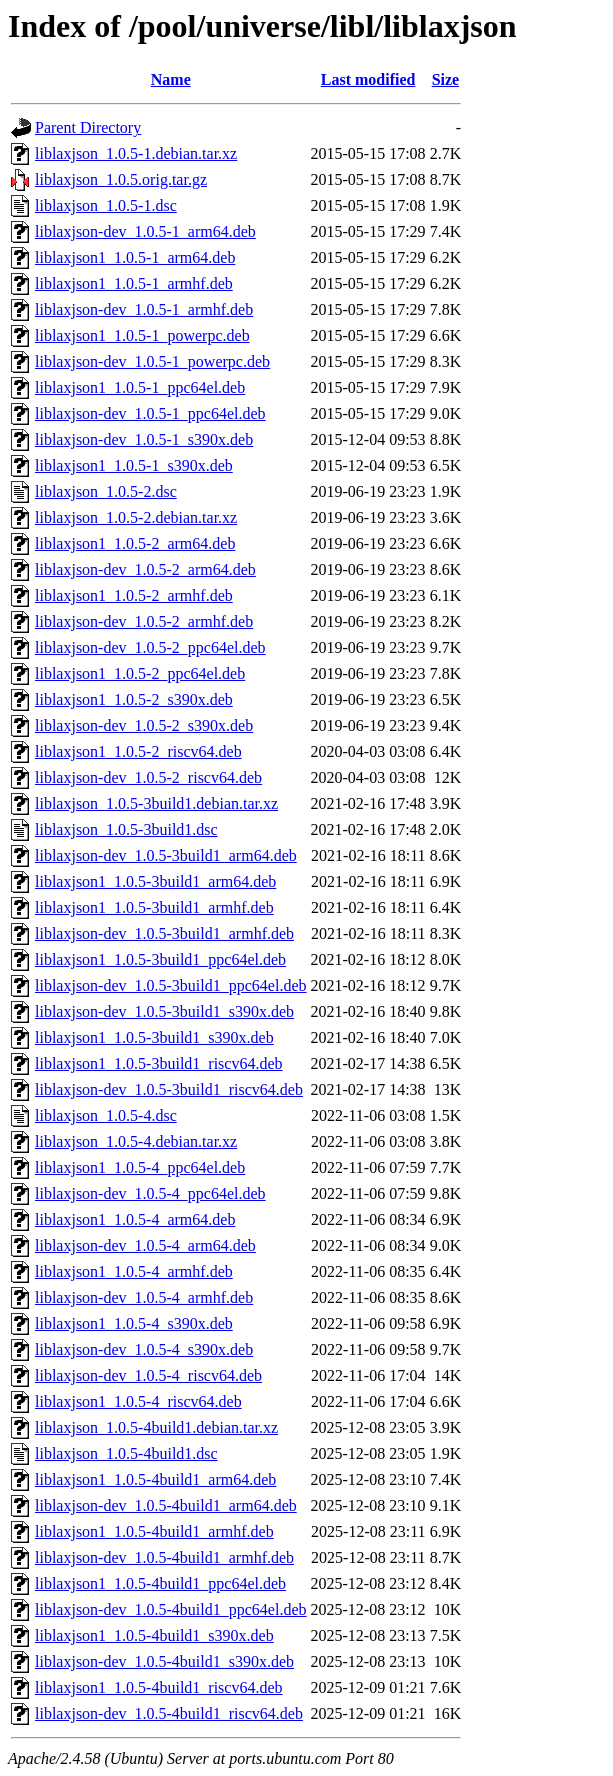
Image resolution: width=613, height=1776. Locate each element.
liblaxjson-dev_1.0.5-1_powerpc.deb (152, 361)
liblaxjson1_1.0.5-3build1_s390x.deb (154, 1037)
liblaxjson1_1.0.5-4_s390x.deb (134, 1323)
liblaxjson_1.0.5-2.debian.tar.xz (136, 517)
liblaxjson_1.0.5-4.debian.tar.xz (136, 1141)
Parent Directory (88, 127)
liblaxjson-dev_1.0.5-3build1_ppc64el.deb (171, 985)
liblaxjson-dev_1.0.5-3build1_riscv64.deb (169, 1089)
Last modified (368, 79)
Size (446, 79)
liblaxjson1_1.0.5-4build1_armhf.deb (154, 1531)
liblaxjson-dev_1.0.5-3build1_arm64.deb (166, 855)
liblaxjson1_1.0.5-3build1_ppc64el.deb (160, 959)
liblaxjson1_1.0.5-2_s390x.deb (134, 699)
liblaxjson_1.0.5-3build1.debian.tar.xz (156, 803)
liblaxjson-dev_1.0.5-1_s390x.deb (144, 439)
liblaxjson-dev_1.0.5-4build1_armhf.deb (164, 1557)
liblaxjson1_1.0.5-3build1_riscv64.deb (159, 1063)
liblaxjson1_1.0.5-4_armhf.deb (134, 1271)
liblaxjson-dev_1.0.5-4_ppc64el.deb (150, 1193)
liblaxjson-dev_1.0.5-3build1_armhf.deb (164, 933)
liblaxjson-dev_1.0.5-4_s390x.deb (144, 1349)
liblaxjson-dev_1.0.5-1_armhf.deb (144, 309)
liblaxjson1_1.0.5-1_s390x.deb (134, 465)
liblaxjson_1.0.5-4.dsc (106, 1115)
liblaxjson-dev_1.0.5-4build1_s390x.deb (164, 1661)
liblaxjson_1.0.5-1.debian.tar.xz (136, 153)
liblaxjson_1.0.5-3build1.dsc (126, 829)
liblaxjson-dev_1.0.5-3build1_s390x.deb (164, 1011)
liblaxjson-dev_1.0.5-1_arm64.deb (145, 231)
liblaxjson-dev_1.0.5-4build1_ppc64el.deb (171, 1609)
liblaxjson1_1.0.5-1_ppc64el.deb (140, 387)
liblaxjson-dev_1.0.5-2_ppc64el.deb (150, 647)
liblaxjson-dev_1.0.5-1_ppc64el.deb (150, 413)
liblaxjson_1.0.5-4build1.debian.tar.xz (156, 1427)
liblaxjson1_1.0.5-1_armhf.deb (134, 283)
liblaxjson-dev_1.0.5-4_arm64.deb (145, 1245)
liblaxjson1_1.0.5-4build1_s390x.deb (154, 1635)
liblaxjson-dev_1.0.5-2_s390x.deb (144, 725)
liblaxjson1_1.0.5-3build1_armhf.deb (154, 907)
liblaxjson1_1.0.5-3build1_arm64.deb (155, 881)
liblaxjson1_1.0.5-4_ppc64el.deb (140, 1167)
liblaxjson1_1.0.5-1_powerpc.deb (142, 335)
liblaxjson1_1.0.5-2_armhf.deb (134, 595)
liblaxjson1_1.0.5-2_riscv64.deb (138, 751)
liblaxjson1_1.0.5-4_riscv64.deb (138, 1401)
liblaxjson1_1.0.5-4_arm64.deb (135, 1219)
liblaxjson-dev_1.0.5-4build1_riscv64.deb (169, 1713)
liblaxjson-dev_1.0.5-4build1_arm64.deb (166, 1505)
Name (171, 79)
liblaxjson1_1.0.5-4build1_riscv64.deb (159, 1687)
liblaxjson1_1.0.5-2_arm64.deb (135, 543)
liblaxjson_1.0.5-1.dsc (106, 205)
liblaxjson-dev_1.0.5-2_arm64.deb (145, 569)
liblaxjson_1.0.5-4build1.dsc (126, 1453)
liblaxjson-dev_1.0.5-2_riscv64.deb (148, 777)
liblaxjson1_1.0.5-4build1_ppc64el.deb (160, 1583)
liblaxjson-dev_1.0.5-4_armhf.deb (144, 1297)
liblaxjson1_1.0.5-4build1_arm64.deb (155, 1479)
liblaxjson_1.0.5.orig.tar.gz (121, 179)
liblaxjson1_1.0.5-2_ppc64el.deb (140, 673)
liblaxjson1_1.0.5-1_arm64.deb (135, 257)
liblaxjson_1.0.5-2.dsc (106, 491)
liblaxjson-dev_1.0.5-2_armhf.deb (144, 621)
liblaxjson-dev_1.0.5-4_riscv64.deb (148, 1375)
